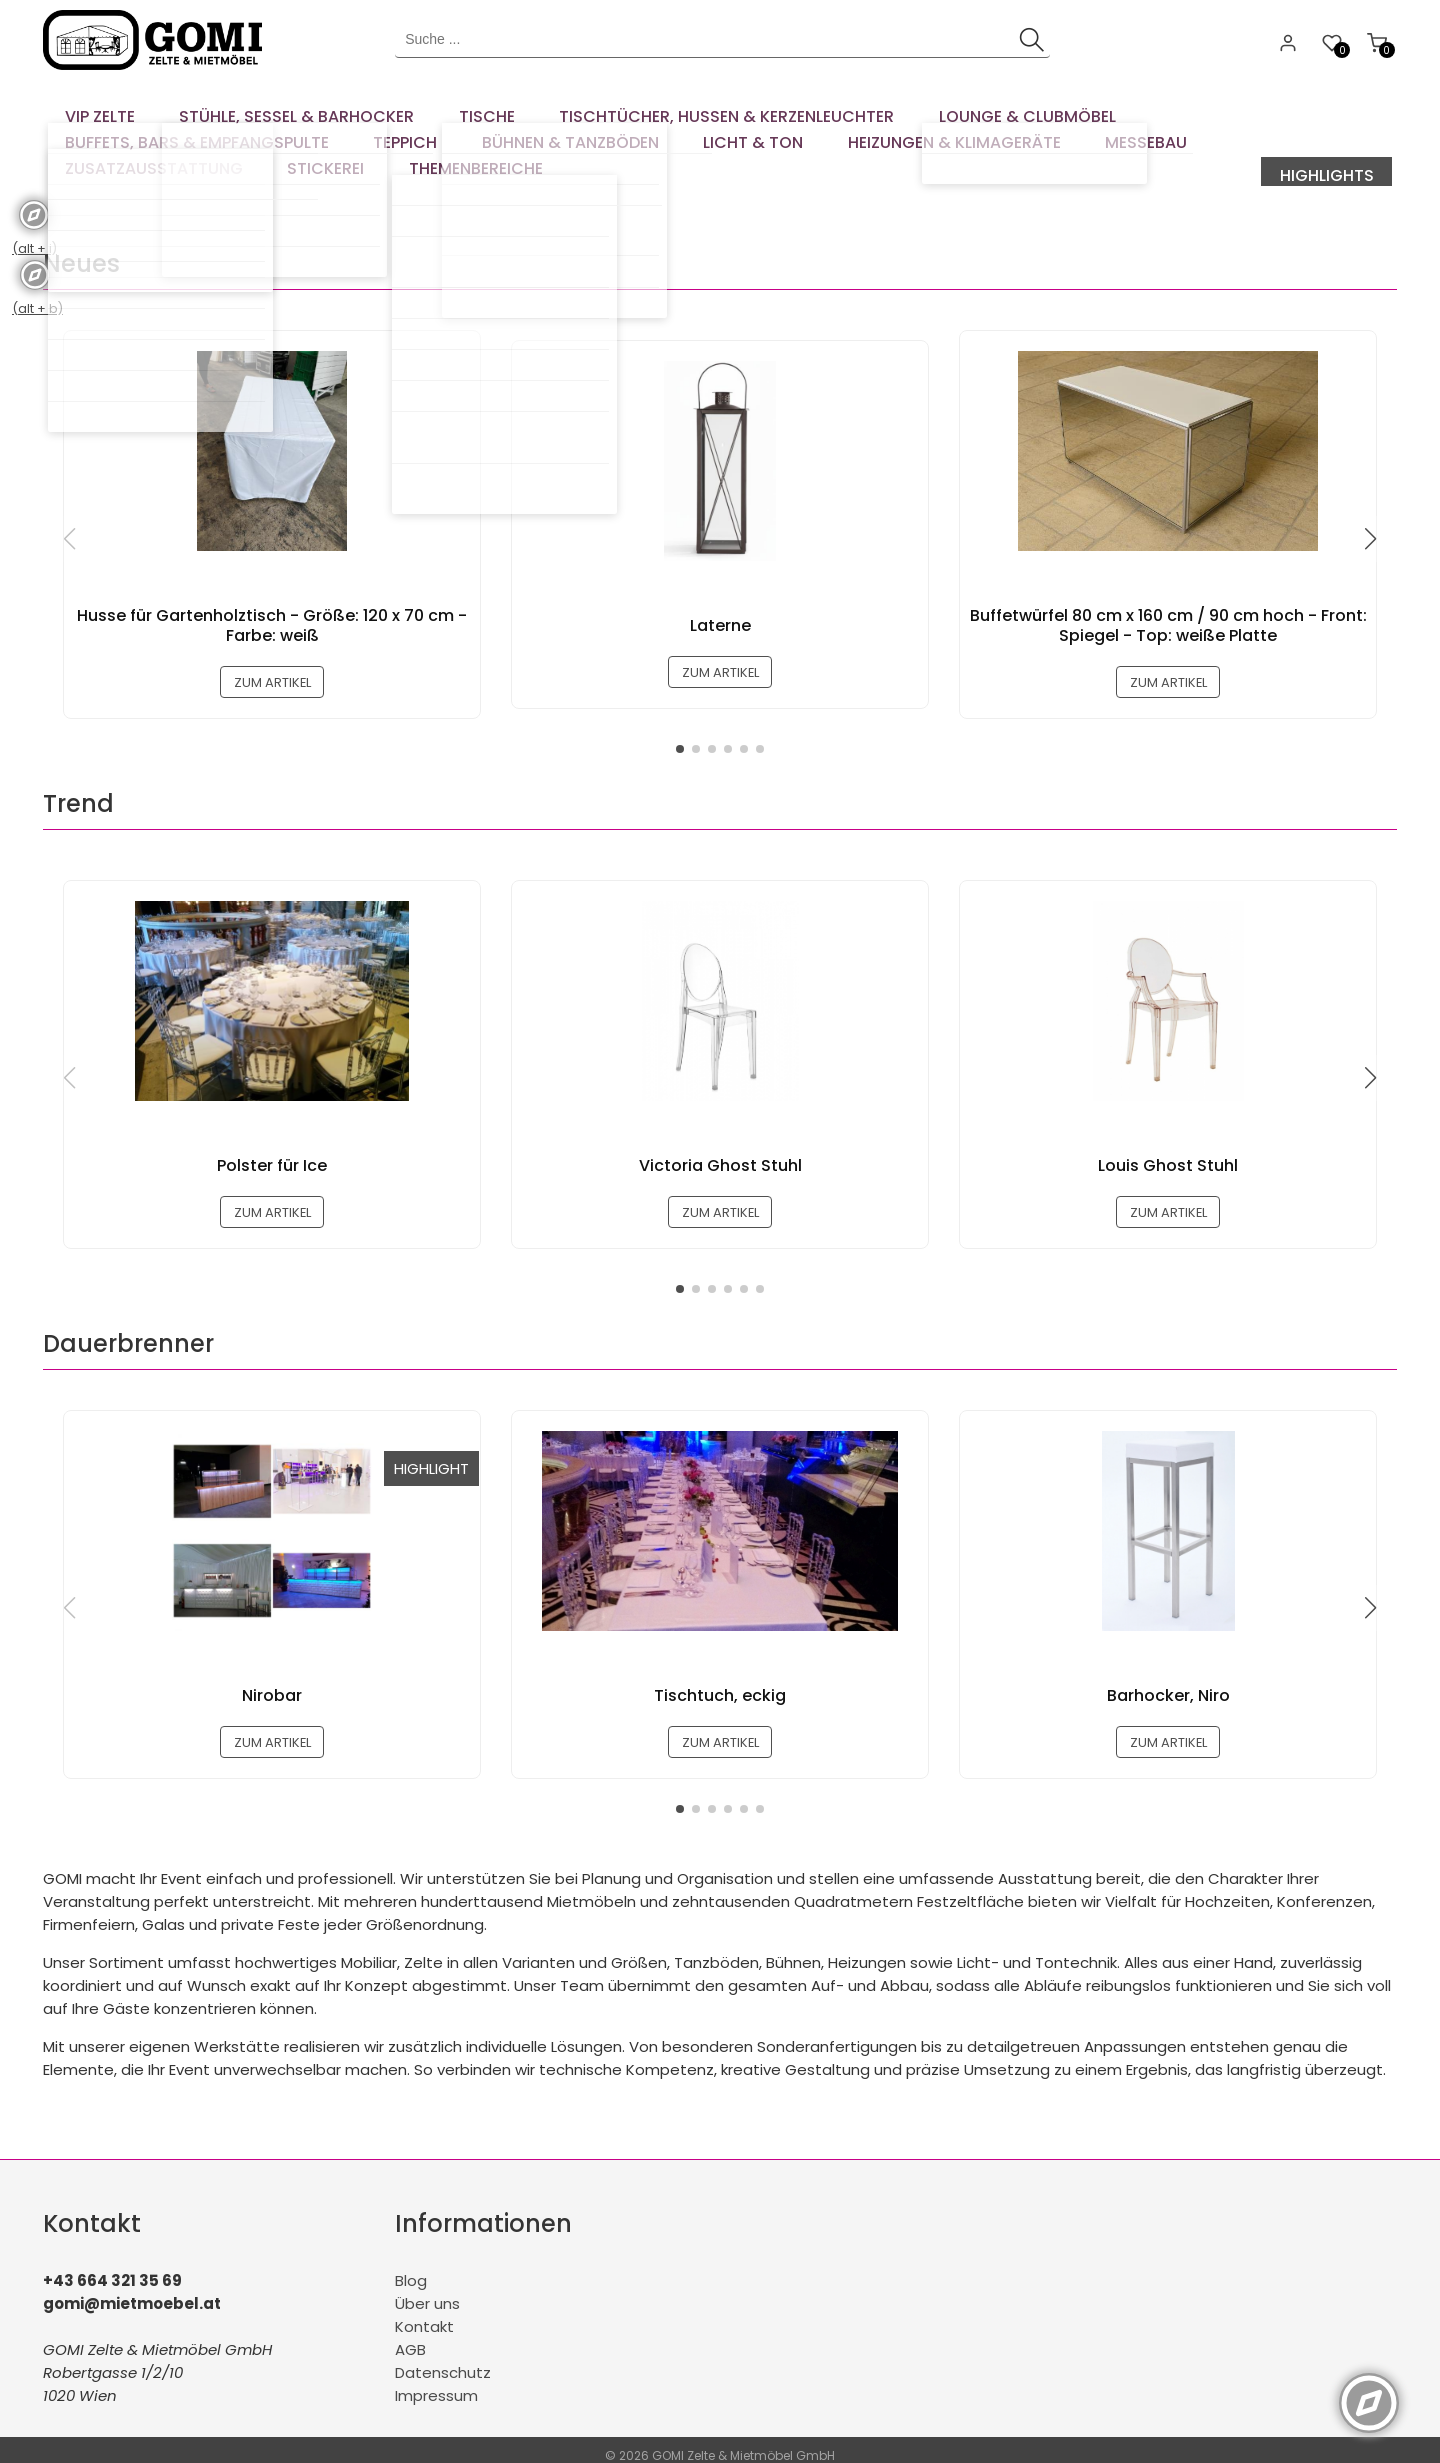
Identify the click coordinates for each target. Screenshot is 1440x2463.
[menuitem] (93, 110)
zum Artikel (272, 655)
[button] (1370, 511)
